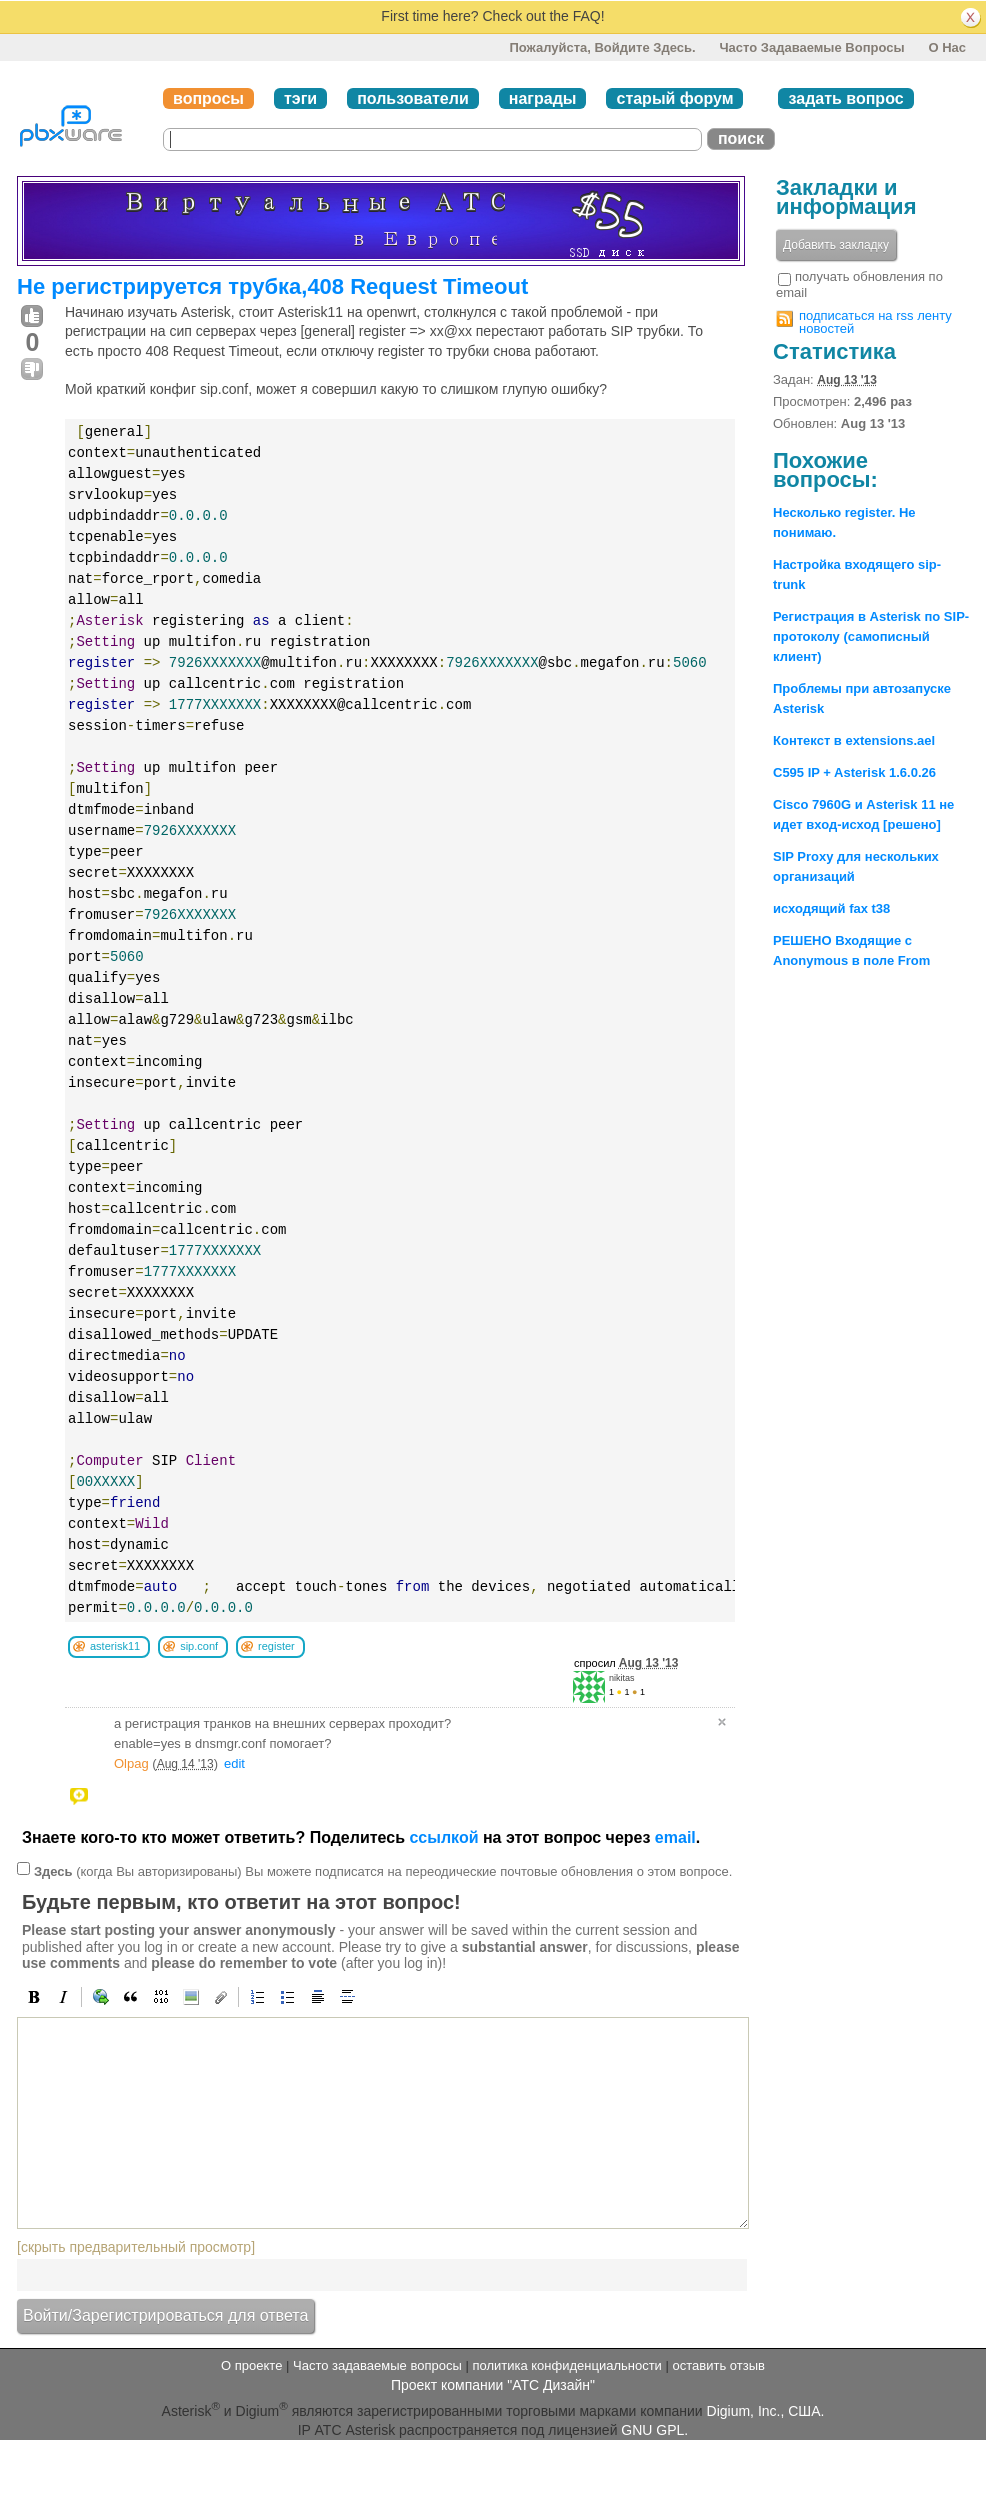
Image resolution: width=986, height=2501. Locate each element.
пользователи (413, 98)
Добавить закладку (836, 245)
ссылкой (443, 1837)
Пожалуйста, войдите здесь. (602, 47)
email (675, 1837)
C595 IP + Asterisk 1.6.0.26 (854, 772)
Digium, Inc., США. (766, 2410)
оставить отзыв (719, 2365)
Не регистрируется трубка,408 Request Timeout (272, 286)
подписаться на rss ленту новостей (875, 322)
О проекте (251, 2365)
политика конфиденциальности (566, 2365)
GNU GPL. (654, 2430)
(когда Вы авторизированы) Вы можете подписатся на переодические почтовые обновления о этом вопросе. (383, 1870)
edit (234, 1763)
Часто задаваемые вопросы (811, 47)
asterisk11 (115, 1646)
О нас (947, 47)
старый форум (674, 98)
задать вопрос (845, 98)
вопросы (208, 98)
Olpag (131, 1763)
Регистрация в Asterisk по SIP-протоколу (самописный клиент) (871, 636)
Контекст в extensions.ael (854, 740)
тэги (300, 98)
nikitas (622, 1678)
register (276, 1646)
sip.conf (199, 1646)
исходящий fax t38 (831, 908)
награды (543, 98)
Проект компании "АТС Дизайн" (493, 2385)
